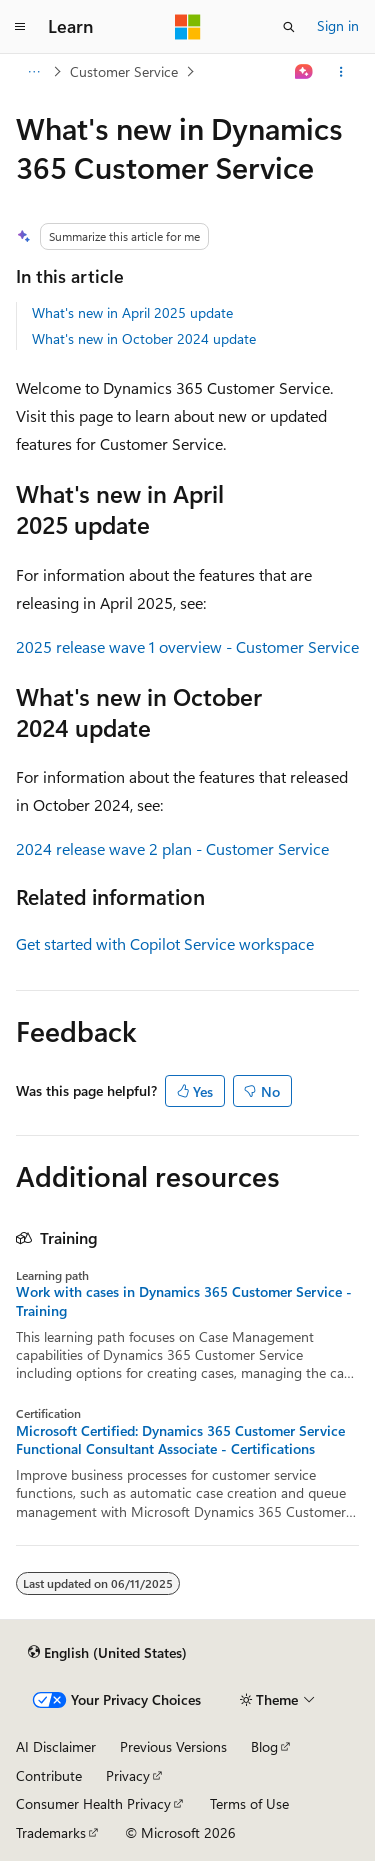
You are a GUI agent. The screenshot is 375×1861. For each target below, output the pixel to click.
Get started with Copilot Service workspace (165, 943)
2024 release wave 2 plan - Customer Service (172, 848)
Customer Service (124, 71)
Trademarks (51, 1832)
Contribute (49, 1775)
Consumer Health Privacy (93, 1803)
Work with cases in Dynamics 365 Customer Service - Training (184, 1301)
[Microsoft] (188, 27)
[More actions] (341, 72)
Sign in (338, 25)
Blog (264, 1746)
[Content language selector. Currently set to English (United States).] (107, 1652)
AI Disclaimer (56, 1746)
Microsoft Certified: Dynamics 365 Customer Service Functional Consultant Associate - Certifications (180, 1440)
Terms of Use (249, 1803)
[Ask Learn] (304, 72)
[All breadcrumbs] (33, 72)
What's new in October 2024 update (144, 338)
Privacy (128, 1775)
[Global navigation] (20, 27)
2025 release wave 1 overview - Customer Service (187, 646)
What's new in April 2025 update (132, 312)
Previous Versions (173, 1746)
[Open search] (289, 27)
